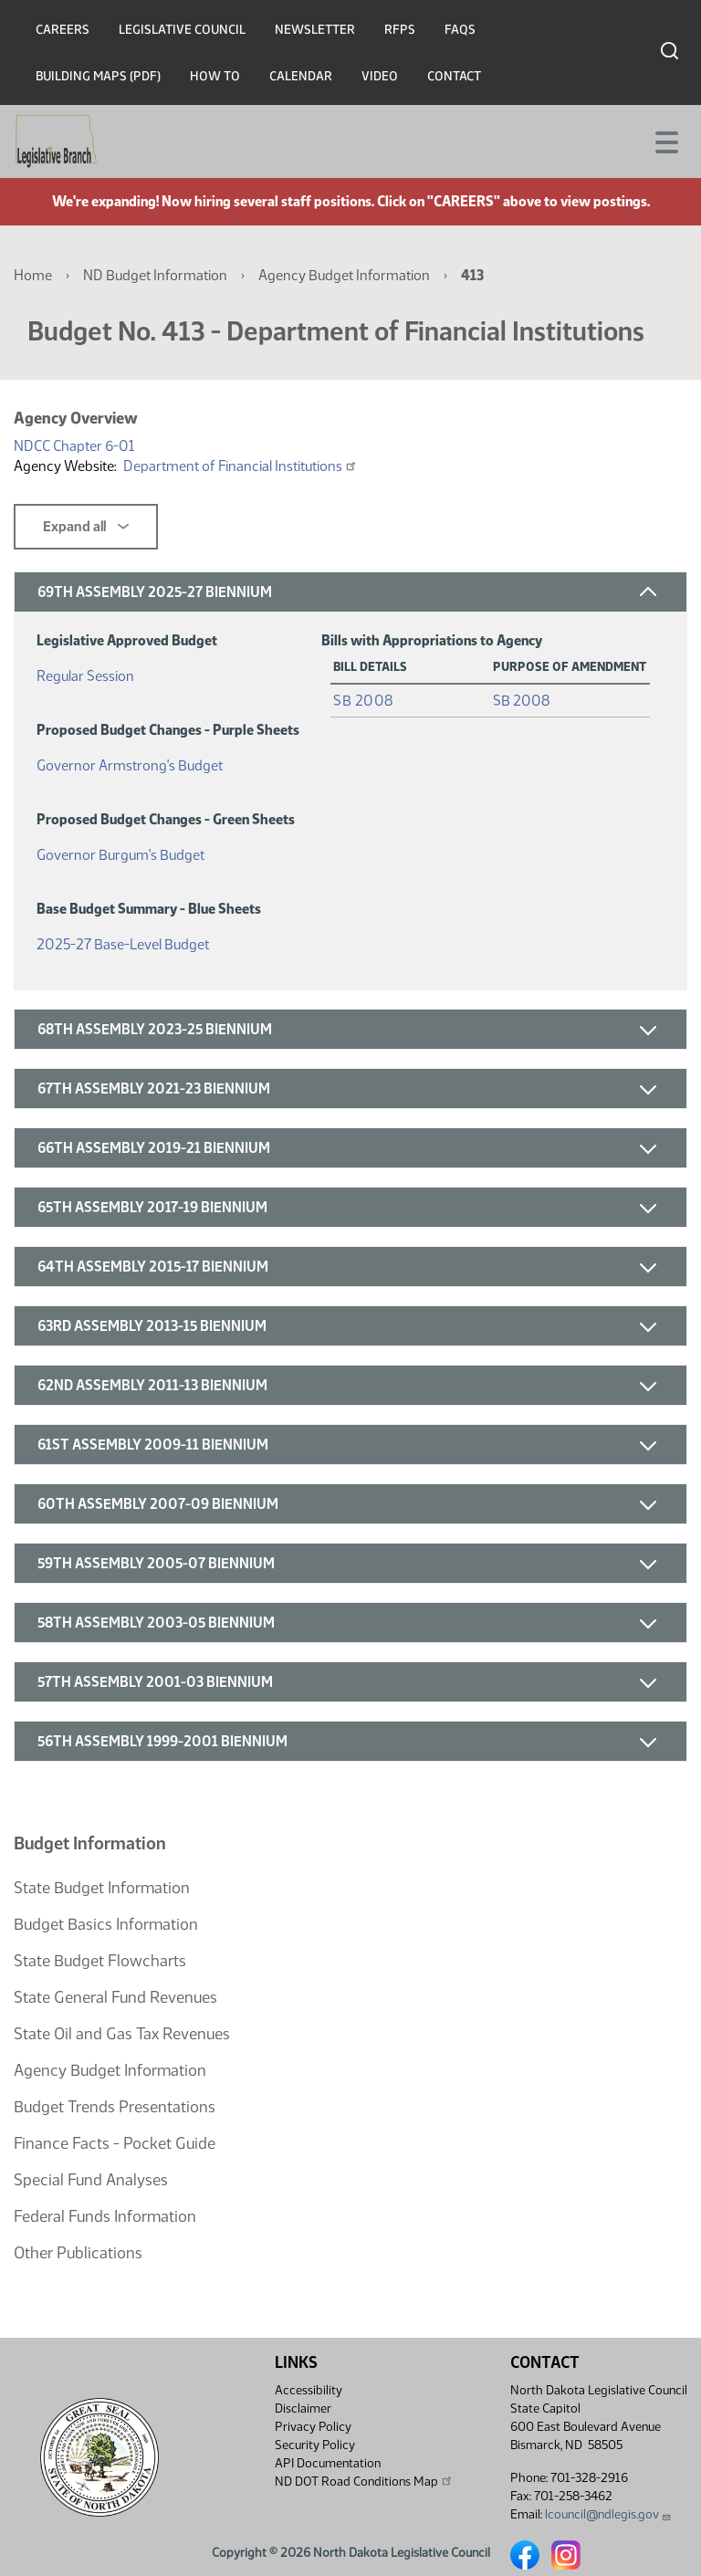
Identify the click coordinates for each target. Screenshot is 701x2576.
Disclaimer (303, 2408)
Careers (62, 29)
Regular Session (85, 672)
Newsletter (315, 29)
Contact (454, 76)
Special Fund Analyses (91, 2180)
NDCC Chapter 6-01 (74, 446)
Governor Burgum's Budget (120, 851)
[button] (350, 592)
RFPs (399, 29)
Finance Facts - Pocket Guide (114, 2143)
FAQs (460, 29)
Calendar (300, 76)
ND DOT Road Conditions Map (364, 2481)
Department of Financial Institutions (240, 466)
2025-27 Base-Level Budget (123, 940)
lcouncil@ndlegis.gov (608, 2514)
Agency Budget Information (344, 275)
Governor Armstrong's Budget (130, 761)
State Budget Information (102, 1888)
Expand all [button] (86, 527)
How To (215, 76)
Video (379, 76)
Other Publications (78, 2253)
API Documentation (328, 2463)
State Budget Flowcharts (100, 1961)
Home (33, 275)
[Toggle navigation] (665, 140)
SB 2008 (363, 700)
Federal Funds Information (105, 2216)
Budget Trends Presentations (114, 2107)
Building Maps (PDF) (98, 76)
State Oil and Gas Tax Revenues (122, 2034)
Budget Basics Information (106, 1924)
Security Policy (315, 2445)
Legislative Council (182, 29)
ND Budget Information (155, 275)
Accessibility (308, 2390)
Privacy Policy (313, 2427)
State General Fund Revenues (115, 1997)
